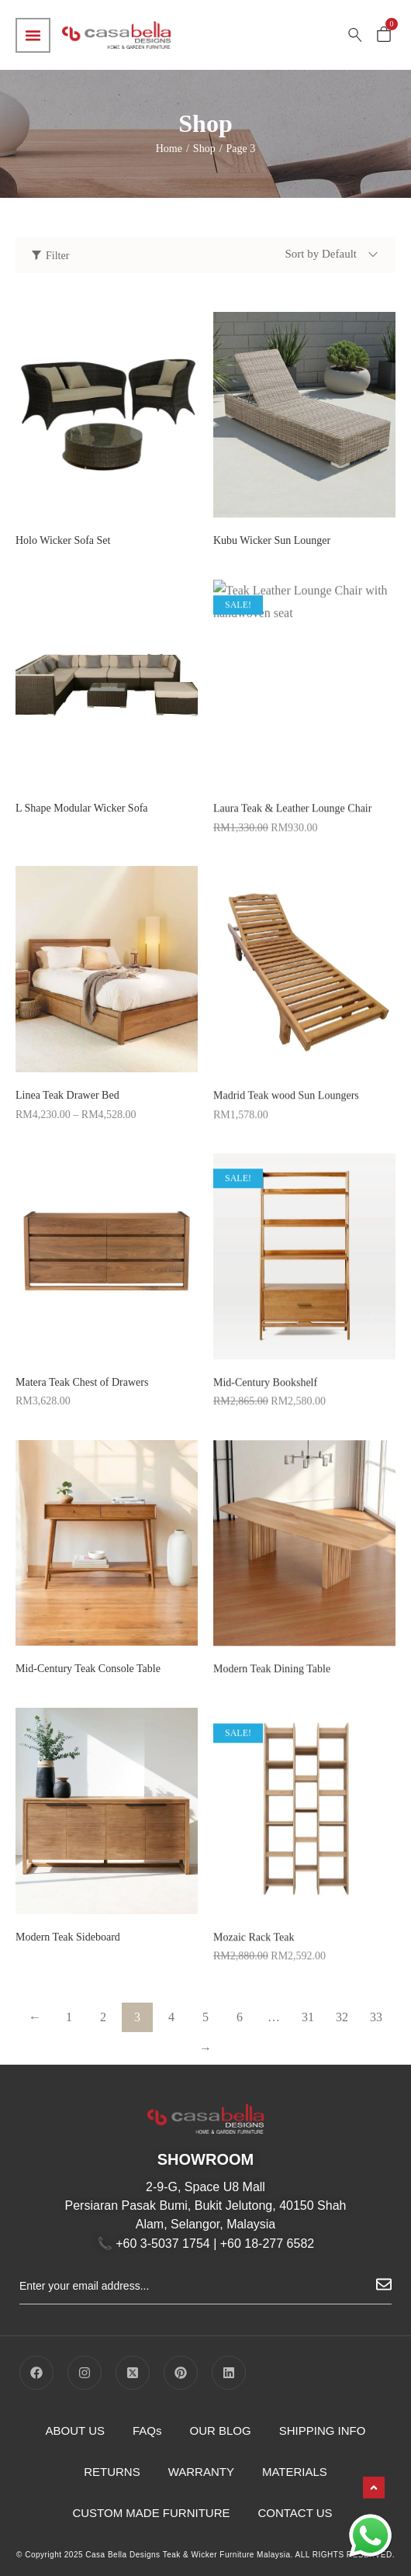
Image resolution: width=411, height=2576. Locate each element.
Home (169, 148)
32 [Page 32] (342, 2017)
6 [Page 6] (240, 2017)
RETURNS (112, 2471)
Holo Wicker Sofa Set (63, 540)
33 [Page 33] (376, 2017)
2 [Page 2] (103, 2017)
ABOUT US (75, 2430)
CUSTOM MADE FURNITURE (151, 2512)
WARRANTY (201, 2471)
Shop (204, 148)
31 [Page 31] (308, 2017)
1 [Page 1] (69, 2017)
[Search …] (355, 35)
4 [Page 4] (171, 2017)
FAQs (147, 2430)
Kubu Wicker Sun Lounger (271, 540)
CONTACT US (294, 2512)
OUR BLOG (220, 2430)
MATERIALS (294, 2471)
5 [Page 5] (205, 2017)
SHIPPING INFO (322, 2430)
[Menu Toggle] (33, 35)
